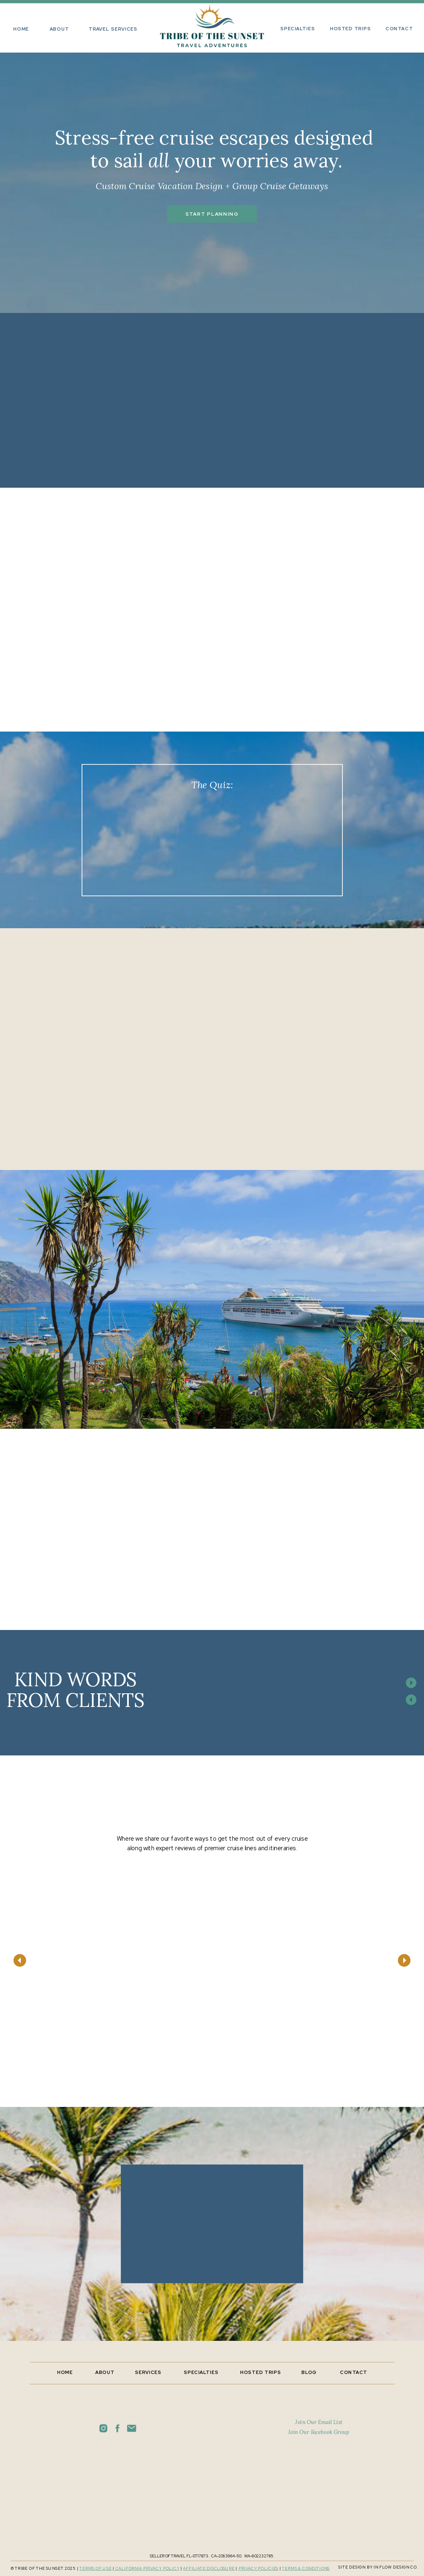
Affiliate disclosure (209, 2568)
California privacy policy (147, 2568)
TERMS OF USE (96, 2568)
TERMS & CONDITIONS (306, 2568)
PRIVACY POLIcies (258, 2568)
